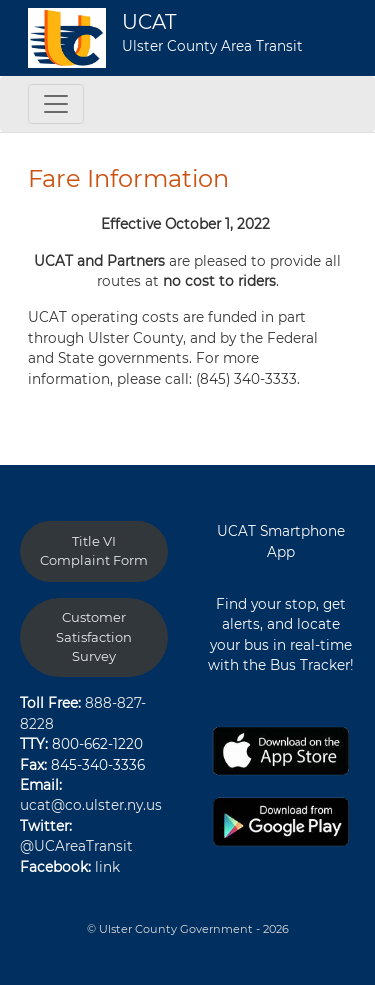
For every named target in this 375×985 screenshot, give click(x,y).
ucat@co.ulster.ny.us (91, 805)
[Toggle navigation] (56, 104)
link (107, 867)
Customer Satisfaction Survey (94, 636)
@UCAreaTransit (76, 846)
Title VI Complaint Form (94, 551)
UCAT (149, 22)
